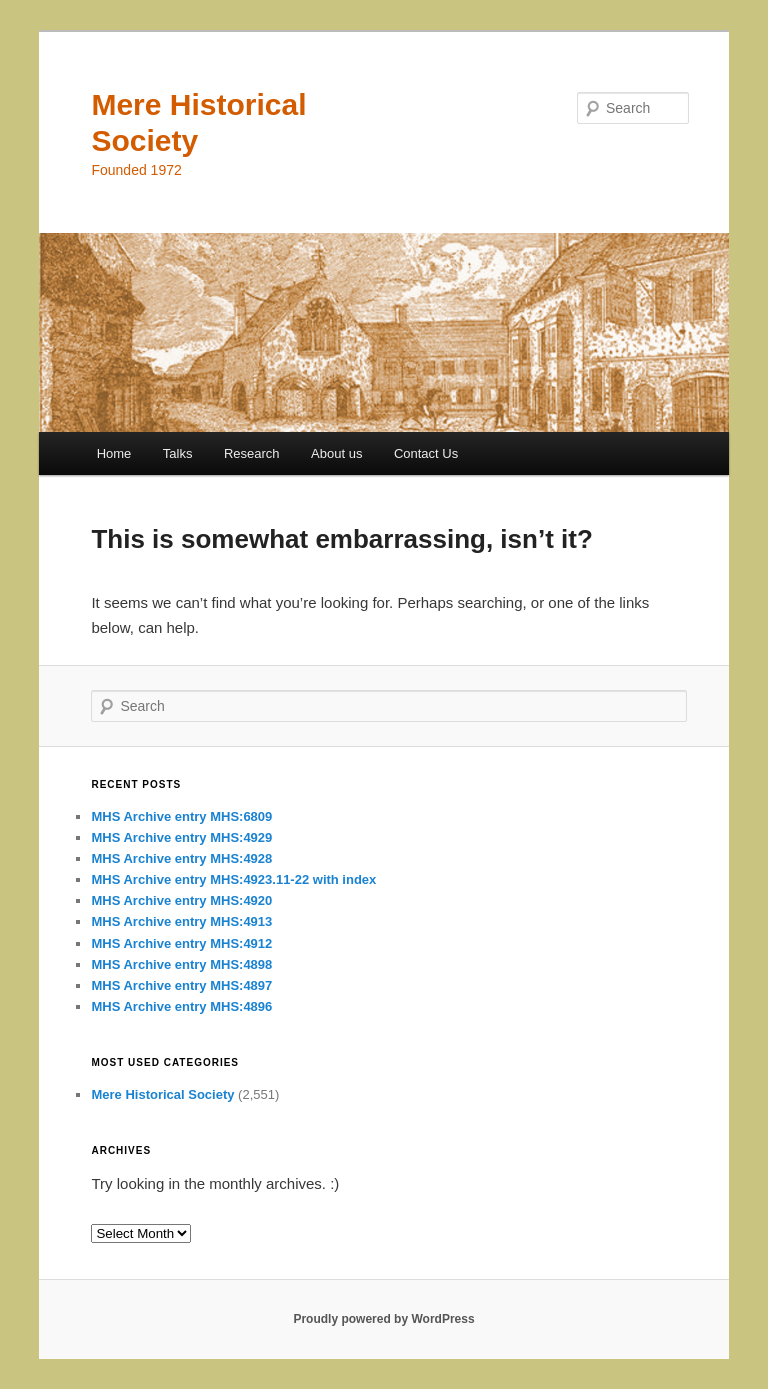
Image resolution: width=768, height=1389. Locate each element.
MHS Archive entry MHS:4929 (181, 837)
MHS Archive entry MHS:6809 (181, 816)
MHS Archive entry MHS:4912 (181, 943)
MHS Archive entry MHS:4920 (181, 900)
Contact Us (426, 453)
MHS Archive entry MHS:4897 (181, 985)
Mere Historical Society (162, 1094)
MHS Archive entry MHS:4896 (181, 1006)
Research (252, 453)
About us (336, 453)
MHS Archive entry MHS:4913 (181, 921)
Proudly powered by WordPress (383, 1319)
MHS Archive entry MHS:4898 (181, 964)
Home (114, 453)
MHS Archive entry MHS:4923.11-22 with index (233, 879)
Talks (178, 453)
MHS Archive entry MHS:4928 (181, 858)
